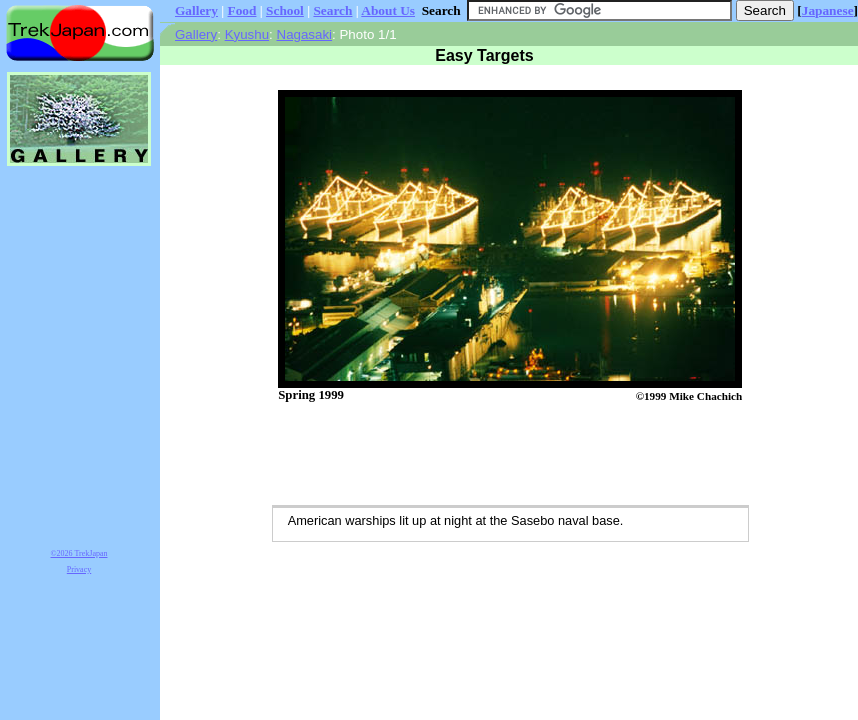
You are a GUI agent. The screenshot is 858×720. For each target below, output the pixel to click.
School (285, 10)
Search (332, 10)
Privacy (79, 569)
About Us (388, 10)
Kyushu (247, 34)
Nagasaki (305, 34)
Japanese (828, 10)
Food (242, 10)
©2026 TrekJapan (79, 553)
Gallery (196, 10)
